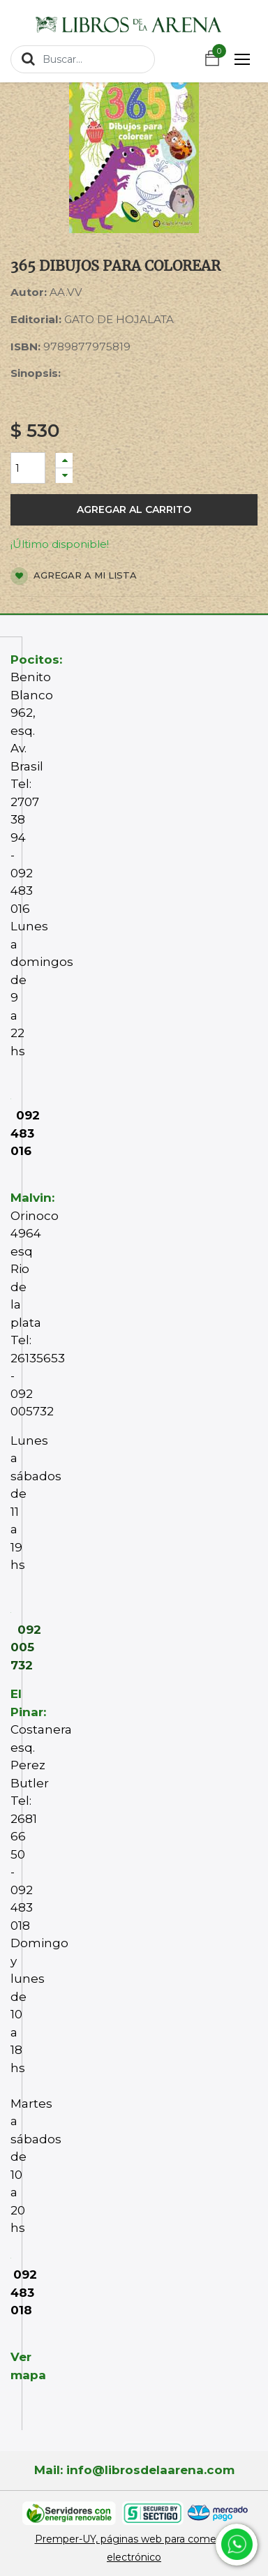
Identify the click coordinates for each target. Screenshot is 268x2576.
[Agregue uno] (64, 460)
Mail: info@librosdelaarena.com (134, 2470)
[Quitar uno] (64, 475)
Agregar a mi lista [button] (73, 576)
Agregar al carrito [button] (134, 509)
